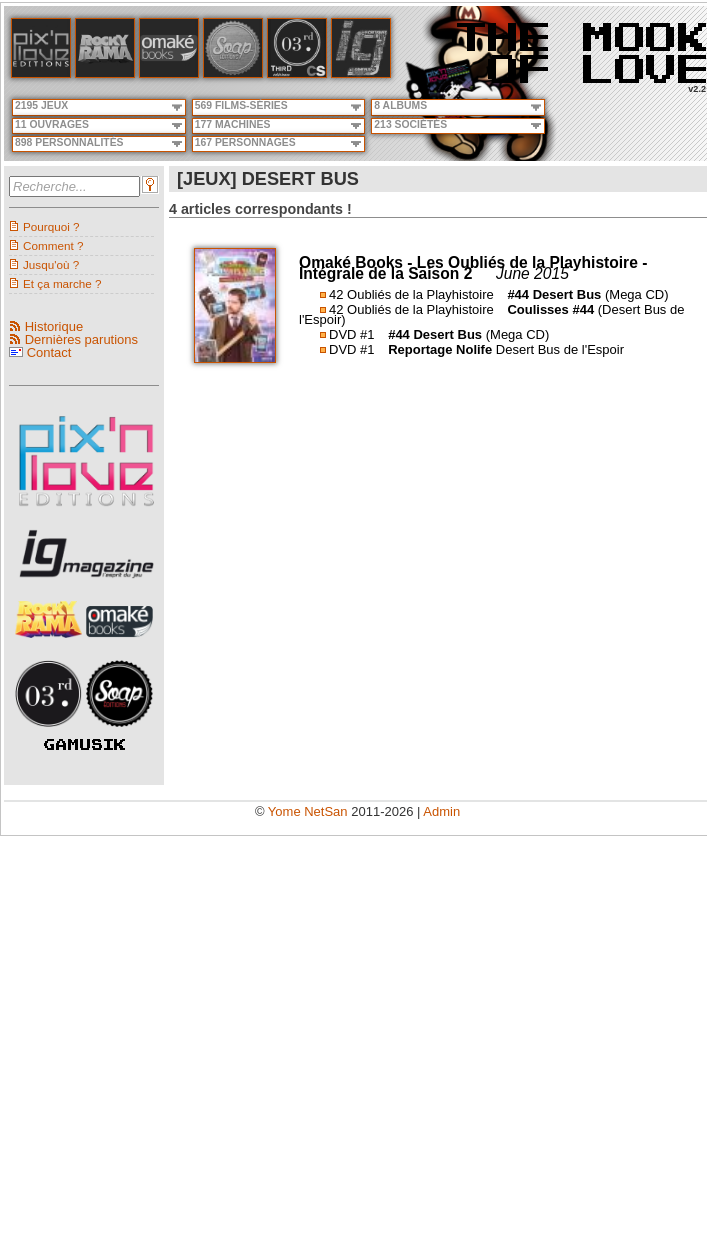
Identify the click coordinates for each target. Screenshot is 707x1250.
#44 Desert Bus (554, 294)
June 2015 (532, 273)
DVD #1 (352, 334)
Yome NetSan (308, 811)
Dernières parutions (81, 339)
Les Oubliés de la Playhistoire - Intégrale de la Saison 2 (473, 268)
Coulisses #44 (550, 309)
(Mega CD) (637, 294)
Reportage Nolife (440, 349)
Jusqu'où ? (51, 264)
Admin (441, 811)
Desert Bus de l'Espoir (560, 349)
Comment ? (53, 245)
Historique (54, 326)
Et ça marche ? (62, 283)
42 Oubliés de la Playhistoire (411, 294)
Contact (49, 352)
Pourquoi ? (51, 226)
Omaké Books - (358, 262)
